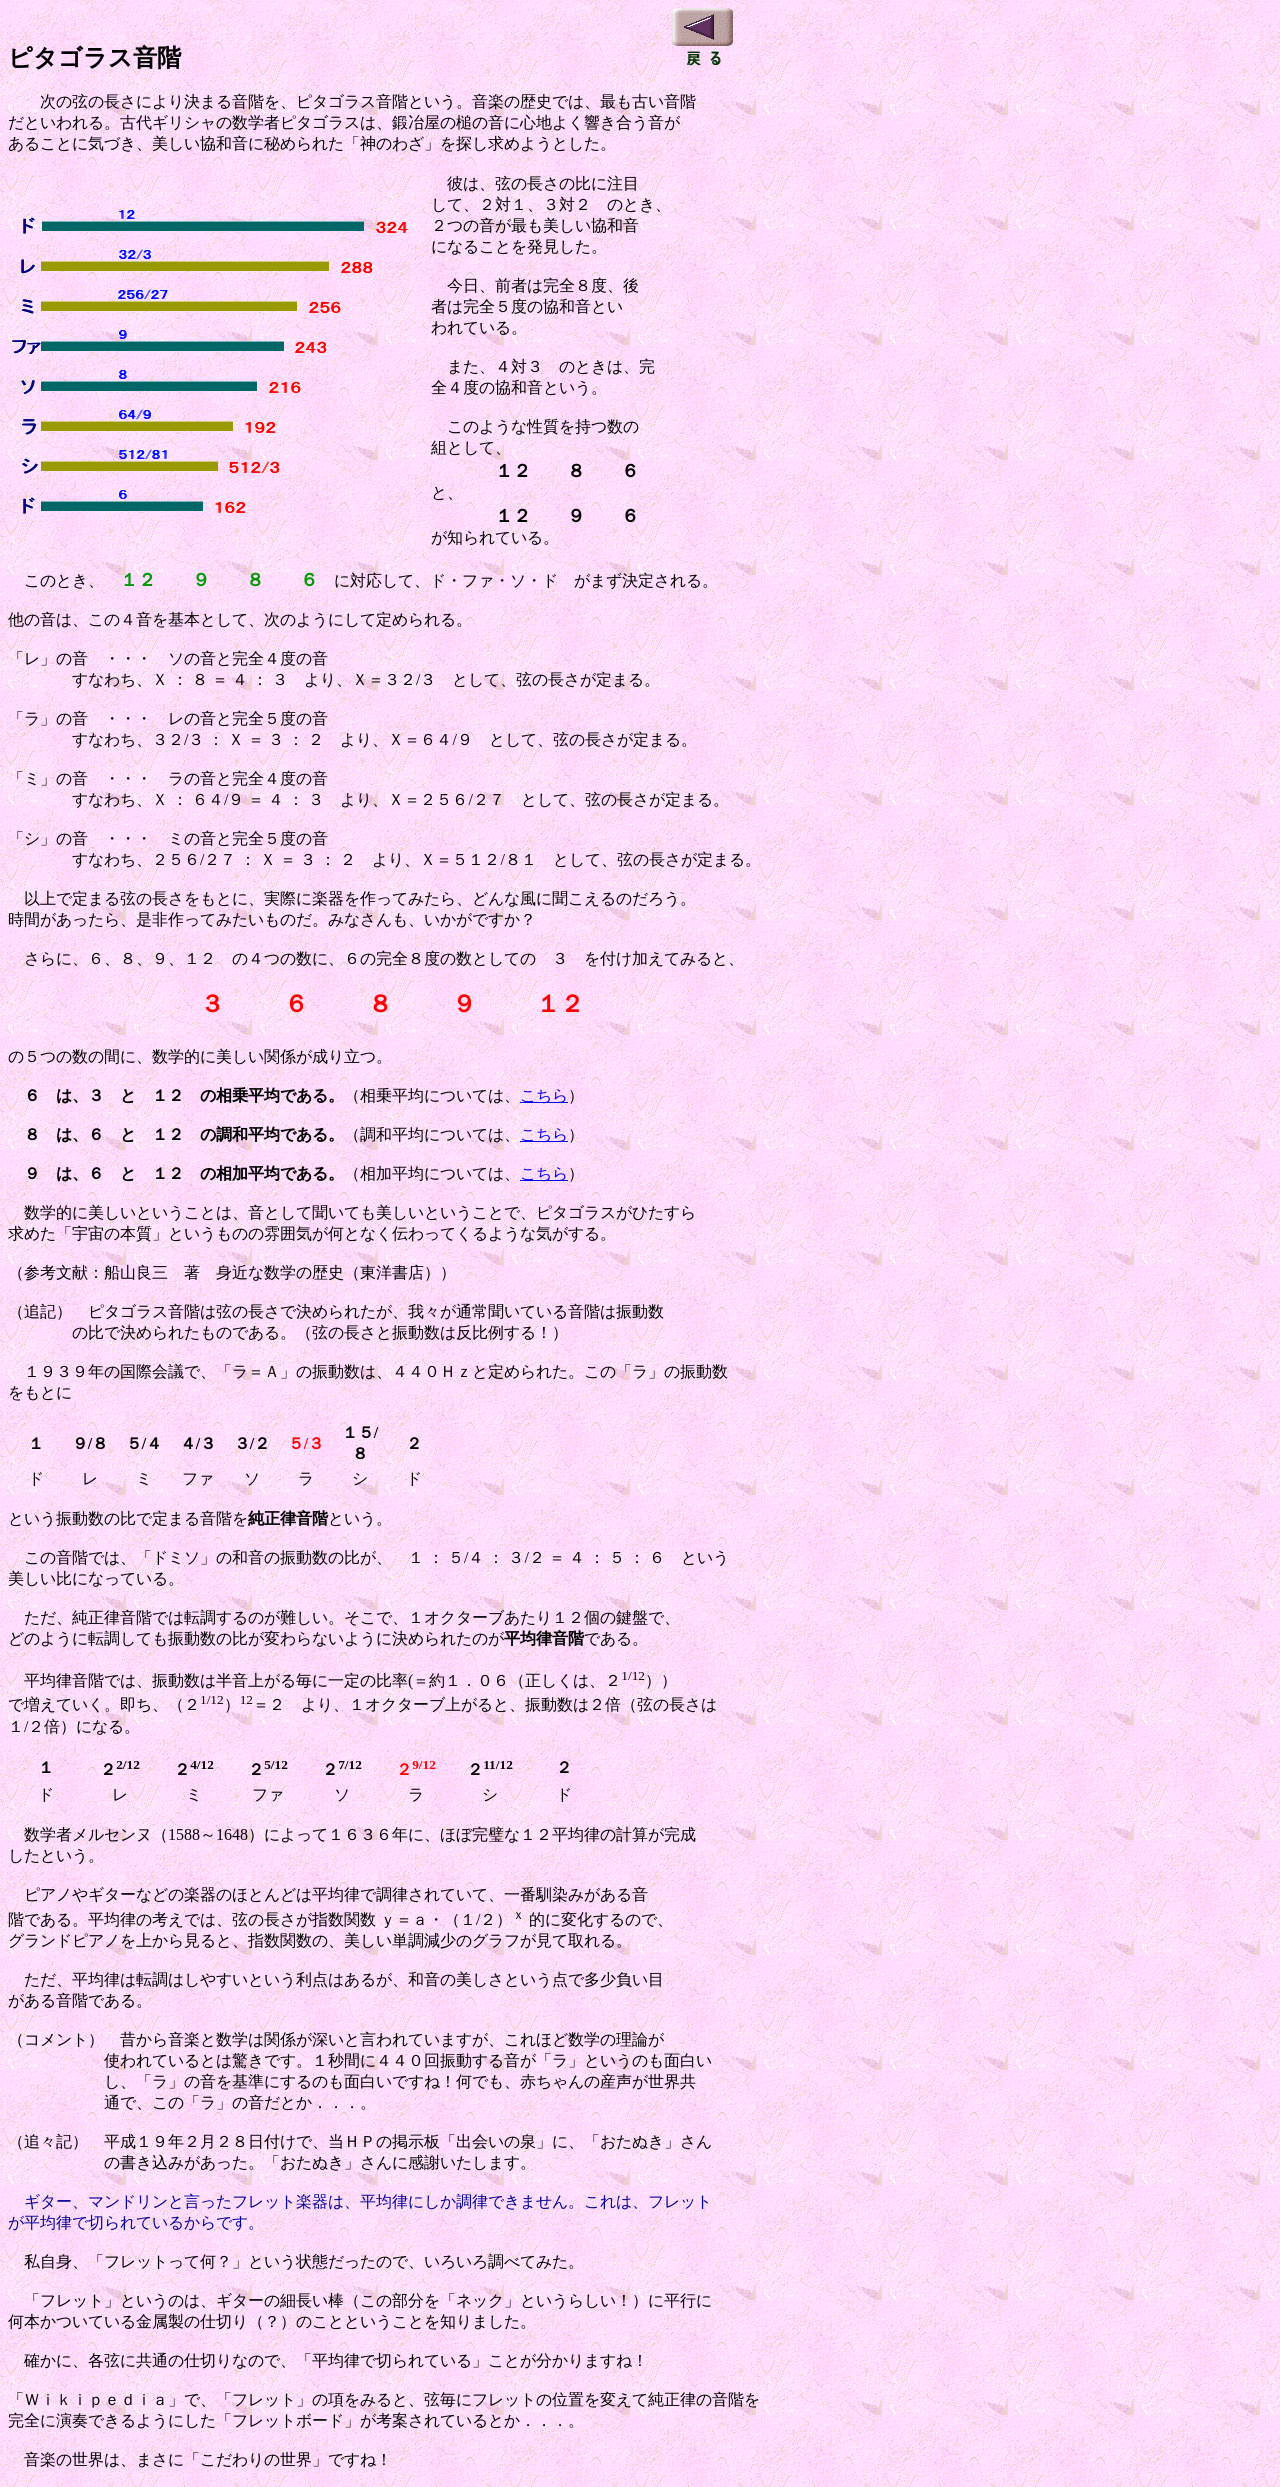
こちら (544, 1095)
